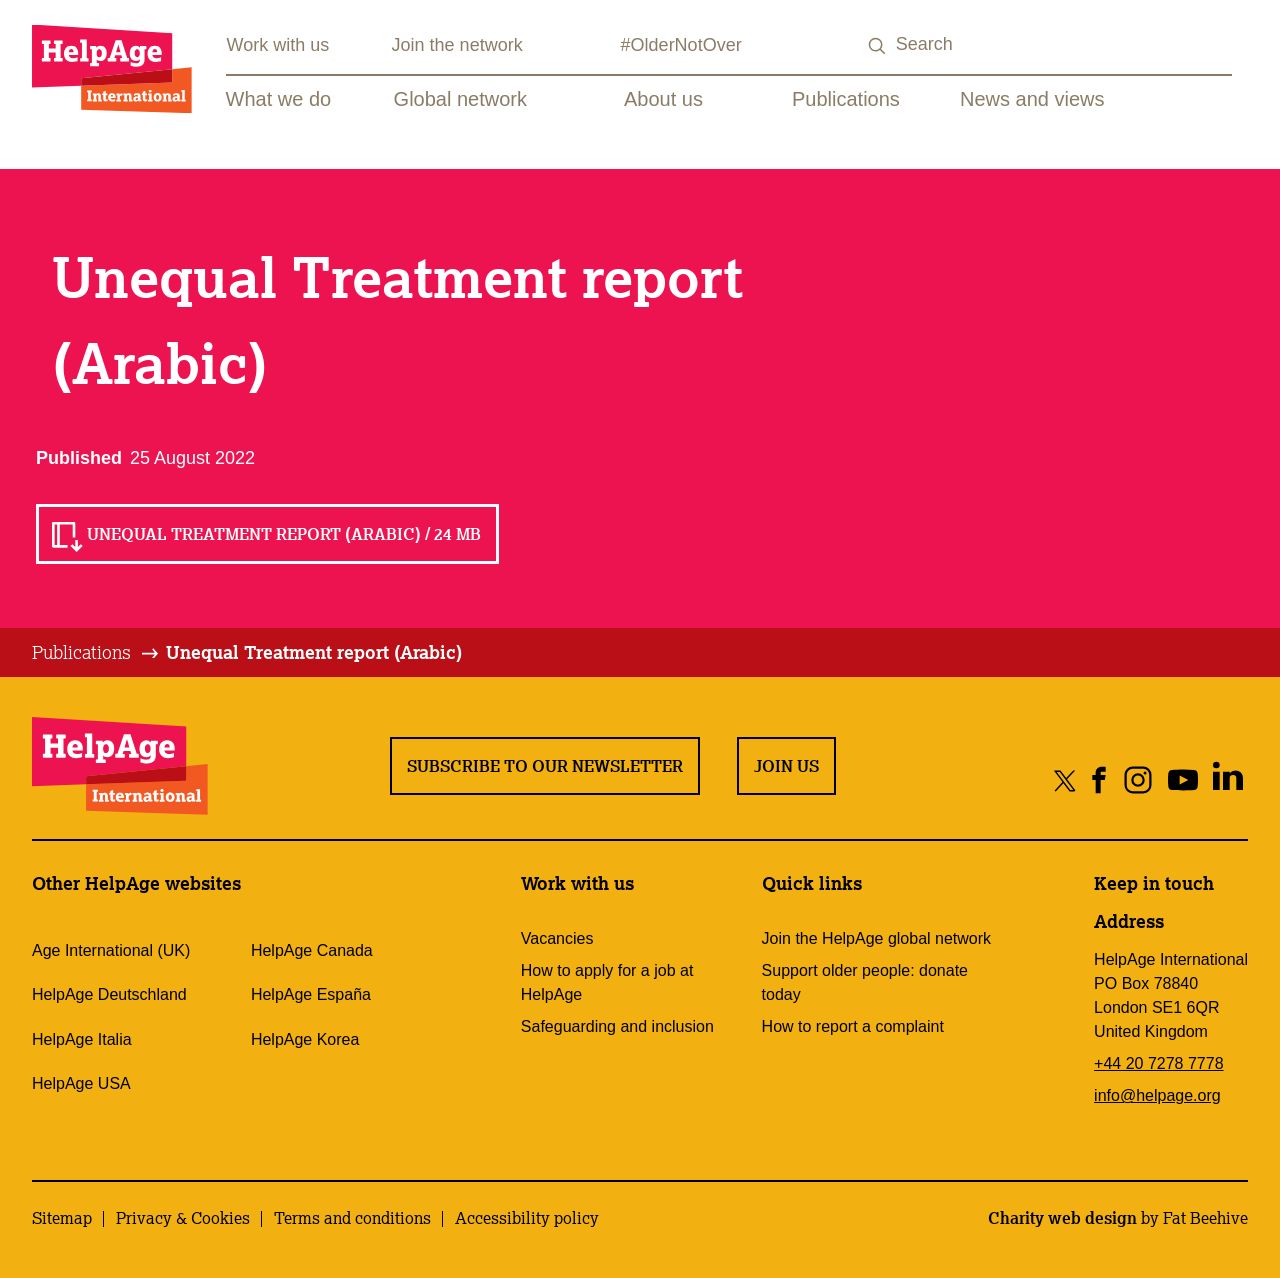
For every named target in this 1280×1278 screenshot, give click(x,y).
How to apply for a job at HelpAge (607, 982)
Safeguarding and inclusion (617, 1026)
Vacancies (557, 938)
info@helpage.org (1157, 1095)
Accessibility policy (527, 1218)
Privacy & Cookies (183, 1218)
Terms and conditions (352, 1218)
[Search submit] (878, 46)
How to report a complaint (853, 1026)
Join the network (457, 45)
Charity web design (1062, 1218)
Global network (460, 99)
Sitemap (62, 1218)
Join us (786, 766)
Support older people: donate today (865, 982)
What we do (279, 99)
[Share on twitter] (1065, 779)
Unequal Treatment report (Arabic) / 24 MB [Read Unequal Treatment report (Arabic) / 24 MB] (284, 534)
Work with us (278, 45)
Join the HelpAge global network (876, 938)
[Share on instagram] (1137, 779)
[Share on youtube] (1182, 779)
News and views (1032, 99)
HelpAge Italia (82, 1039)
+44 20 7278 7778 (1158, 1063)
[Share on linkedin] (1227, 779)
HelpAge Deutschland (109, 994)
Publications (846, 99)
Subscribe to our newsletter (545, 766)
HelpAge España (311, 994)
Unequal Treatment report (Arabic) (314, 652)
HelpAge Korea (305, 1039)
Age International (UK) (111, 950)
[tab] (96, 653)
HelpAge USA (81, 1083)
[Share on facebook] (1099, 779)
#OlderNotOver (681, 45)
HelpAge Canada (312, 950)
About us (663, 99)
